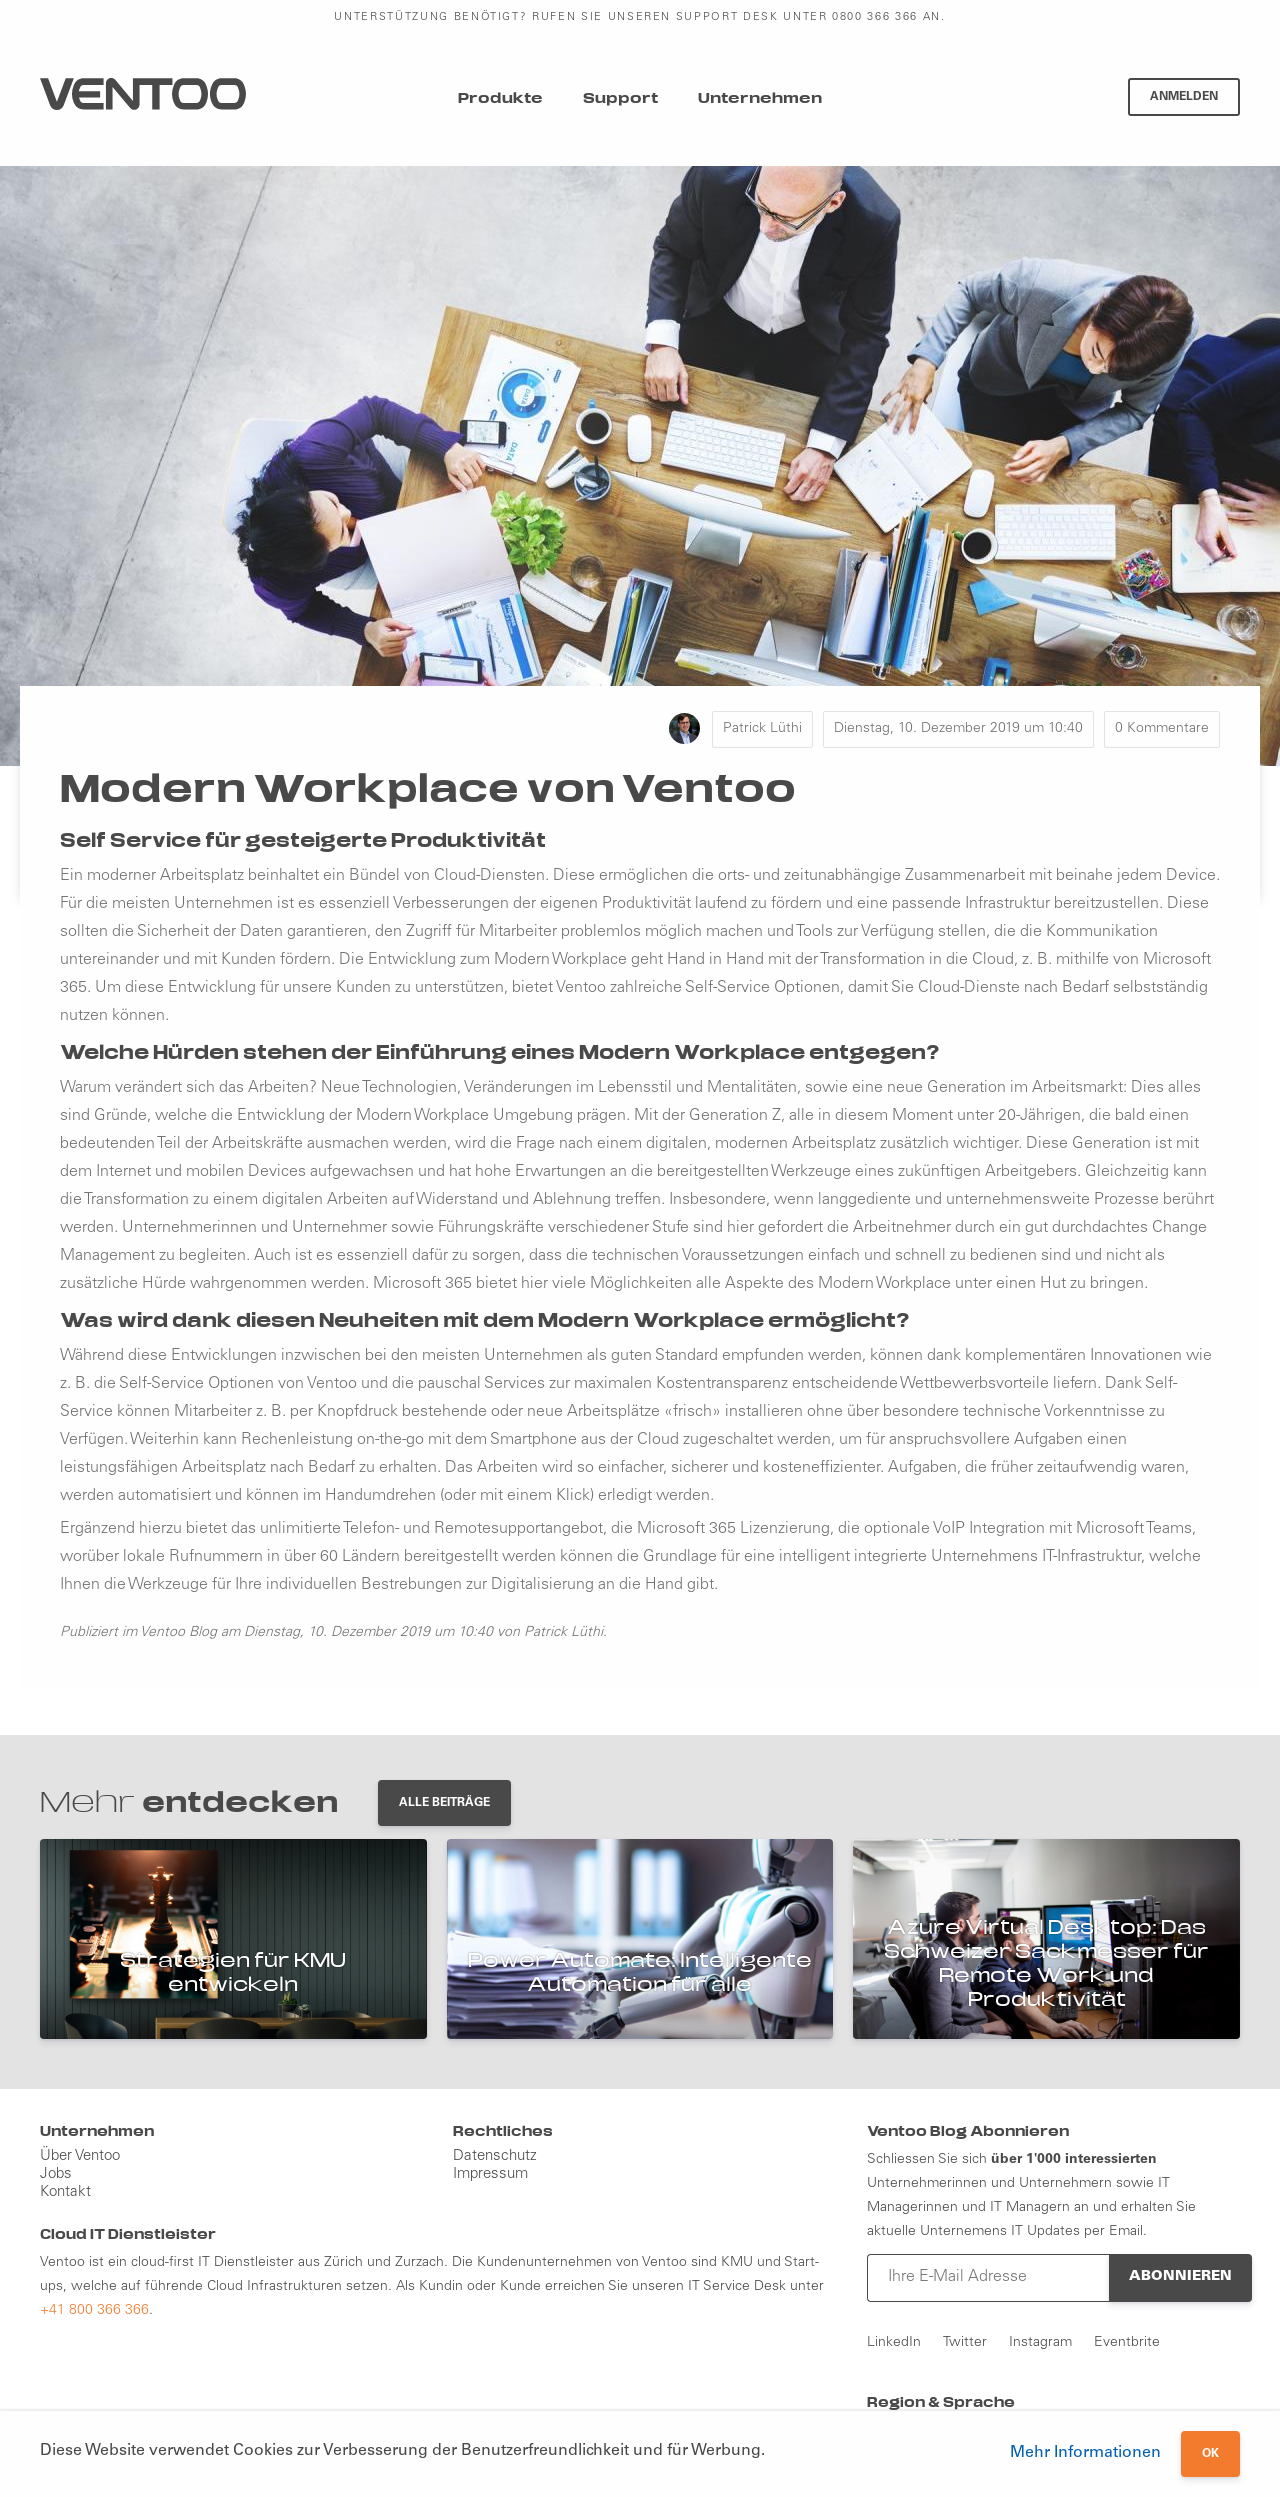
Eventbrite (1127, 2343)
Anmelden (1184, 97)
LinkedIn (894, 2343)
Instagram (1040, 2343)
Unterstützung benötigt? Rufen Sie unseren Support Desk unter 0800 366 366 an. (639, 17)
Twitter (965, 2343)
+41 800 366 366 (94, 2311)
